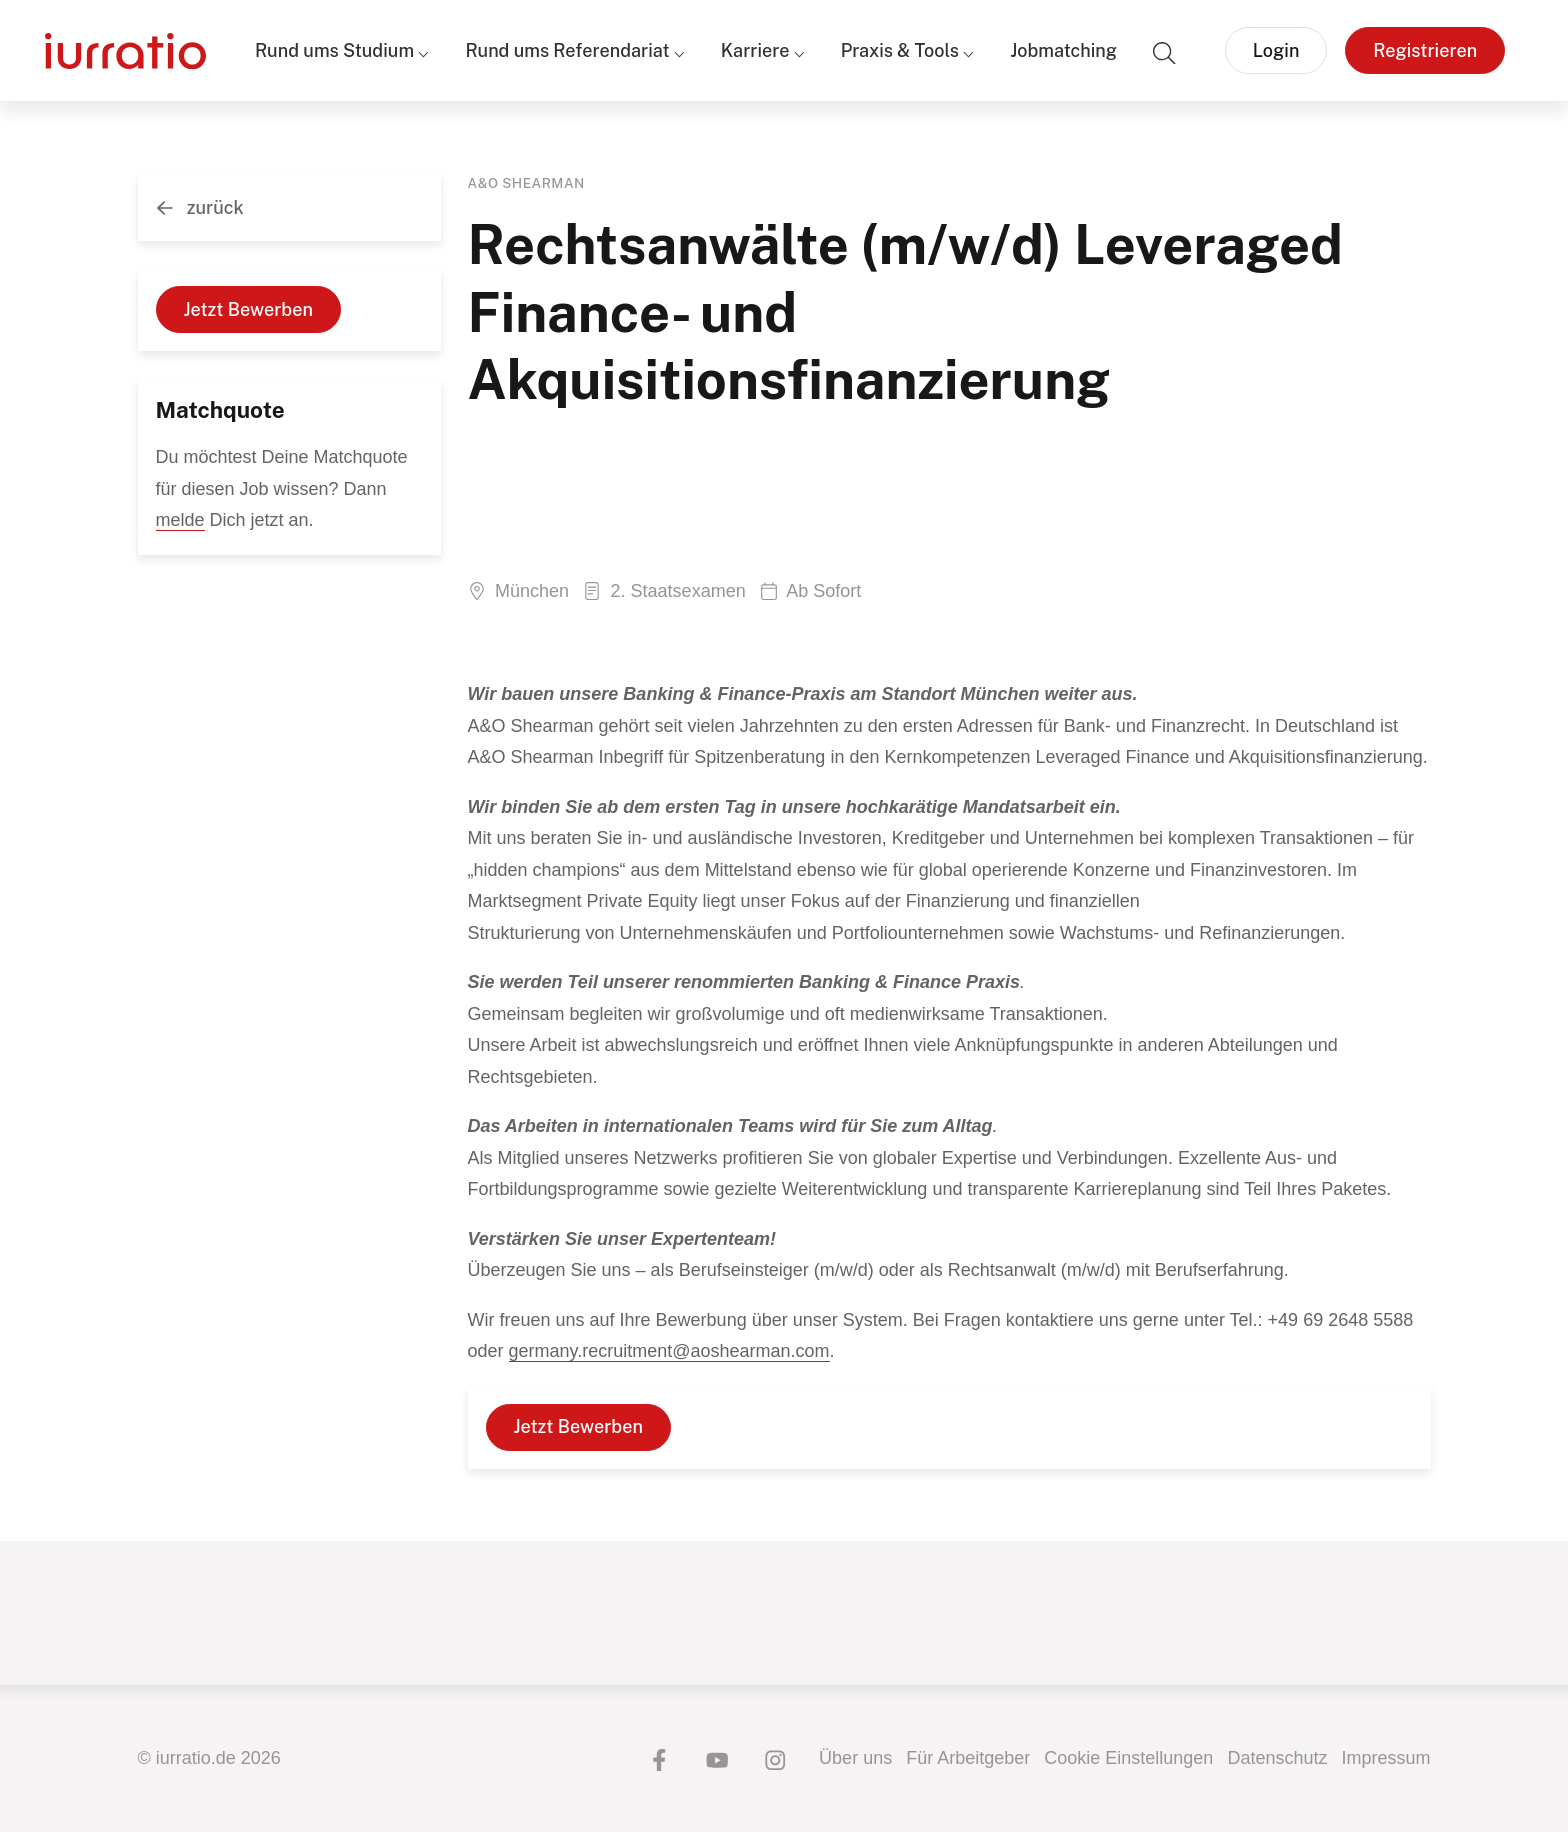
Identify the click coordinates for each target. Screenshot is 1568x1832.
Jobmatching (1063, 50)
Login (1276, 50)
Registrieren (1425, 50)
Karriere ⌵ (763, 50)
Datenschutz (1277, 1758)
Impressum (1385, 1758)
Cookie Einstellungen (1128, 1758)
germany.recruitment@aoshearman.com (669, 1351)
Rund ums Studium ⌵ (342, 50)
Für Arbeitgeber (968, 1758)
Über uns (855, 1758)
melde (180, 520)
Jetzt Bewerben (248, 309)
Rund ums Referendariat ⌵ (574, 50)
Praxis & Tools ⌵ (908, 50)
